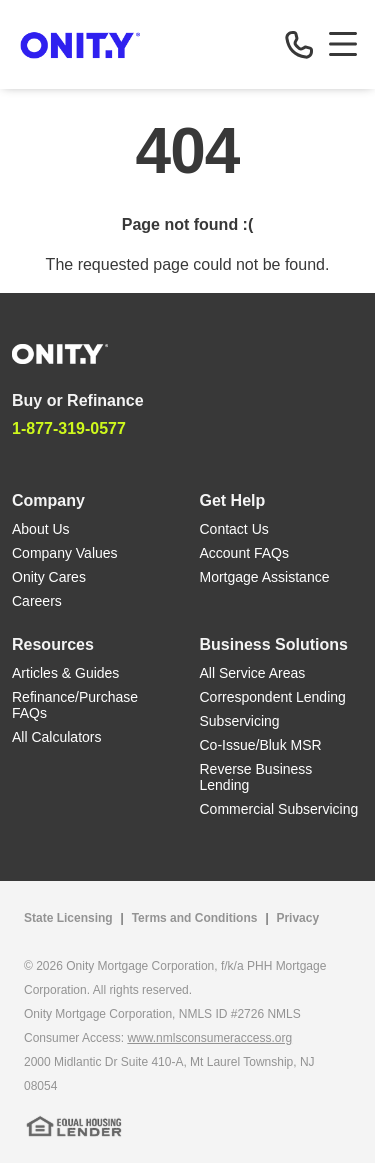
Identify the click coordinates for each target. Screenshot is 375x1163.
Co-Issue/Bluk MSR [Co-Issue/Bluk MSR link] (261, 745)
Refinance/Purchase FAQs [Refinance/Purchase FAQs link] (75, 705)
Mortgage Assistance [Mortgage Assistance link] (265, 577)
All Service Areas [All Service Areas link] (253, 673)
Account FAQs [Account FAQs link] (244, 553)
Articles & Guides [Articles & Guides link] (65, 673)
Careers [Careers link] (37, 601)
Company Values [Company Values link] (65, 553)
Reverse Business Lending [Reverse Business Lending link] (256, 777)
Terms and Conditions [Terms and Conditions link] (195, 918)
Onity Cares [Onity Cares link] (49, 577)
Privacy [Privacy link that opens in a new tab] (297, 918)
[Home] (60, 352)
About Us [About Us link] (41, 529)
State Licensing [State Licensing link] (68, 918)
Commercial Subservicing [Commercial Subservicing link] (279, 809)
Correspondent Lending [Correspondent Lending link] (273, 697)
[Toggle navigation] (343, 44)
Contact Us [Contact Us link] (234, 529)
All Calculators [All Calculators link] (56, 737)
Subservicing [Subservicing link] (240, 721)
